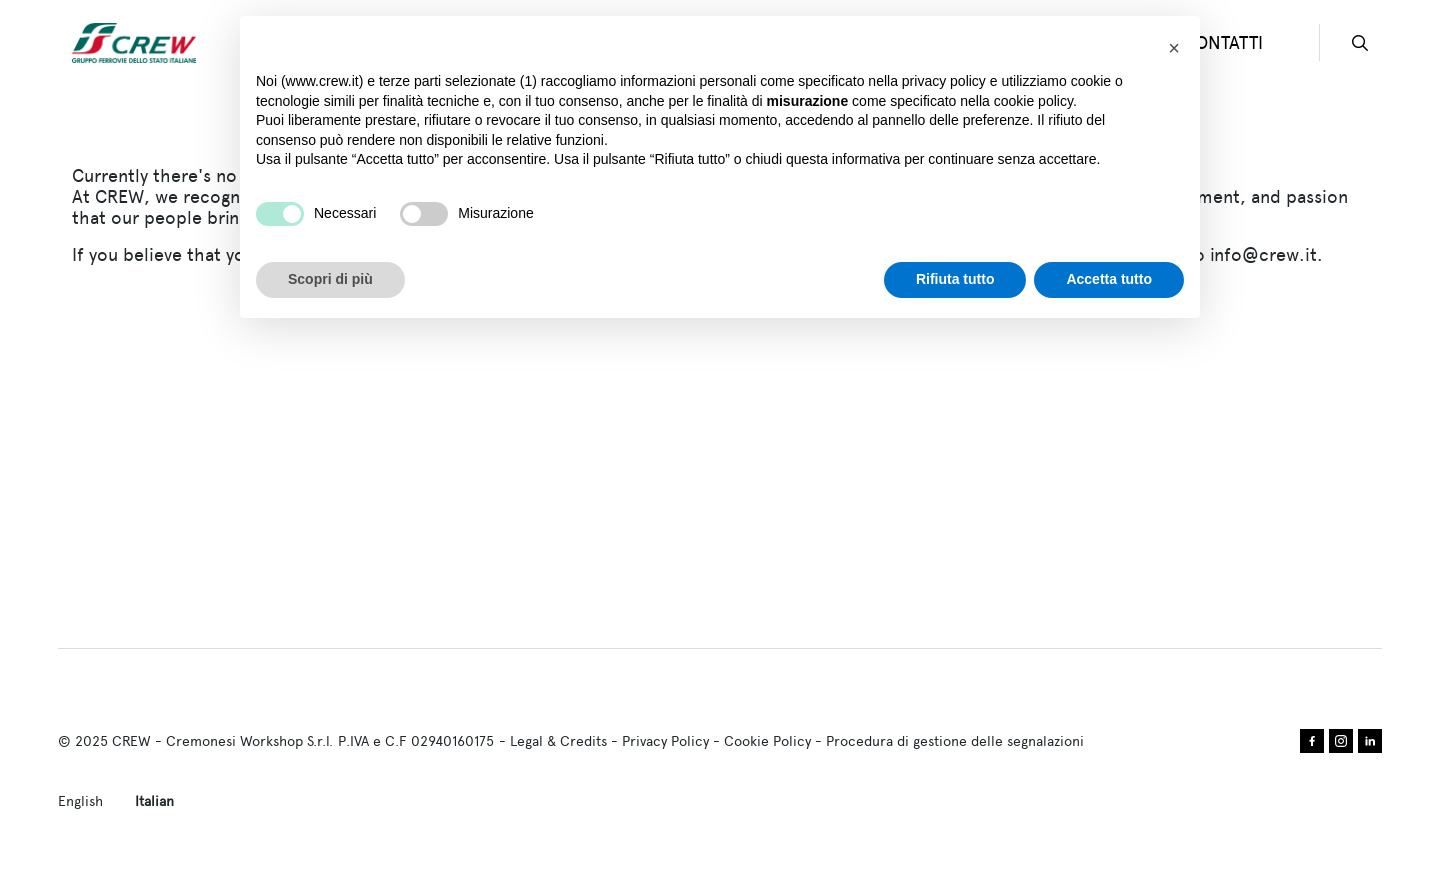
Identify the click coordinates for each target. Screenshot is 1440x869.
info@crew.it (1263, 254)
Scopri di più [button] (330, 279)
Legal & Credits (558, 741)
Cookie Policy (767, 741)
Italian (154, 801)
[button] (1174, 48)
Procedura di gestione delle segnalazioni (955, 741)
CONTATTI (1223, 42)
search (1360, 43)
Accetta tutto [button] (1109, 279)
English (80, 801)
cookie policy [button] (1033, 101)
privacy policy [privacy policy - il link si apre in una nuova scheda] (944, 81)
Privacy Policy (665, 741)
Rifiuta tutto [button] (955, 279)
